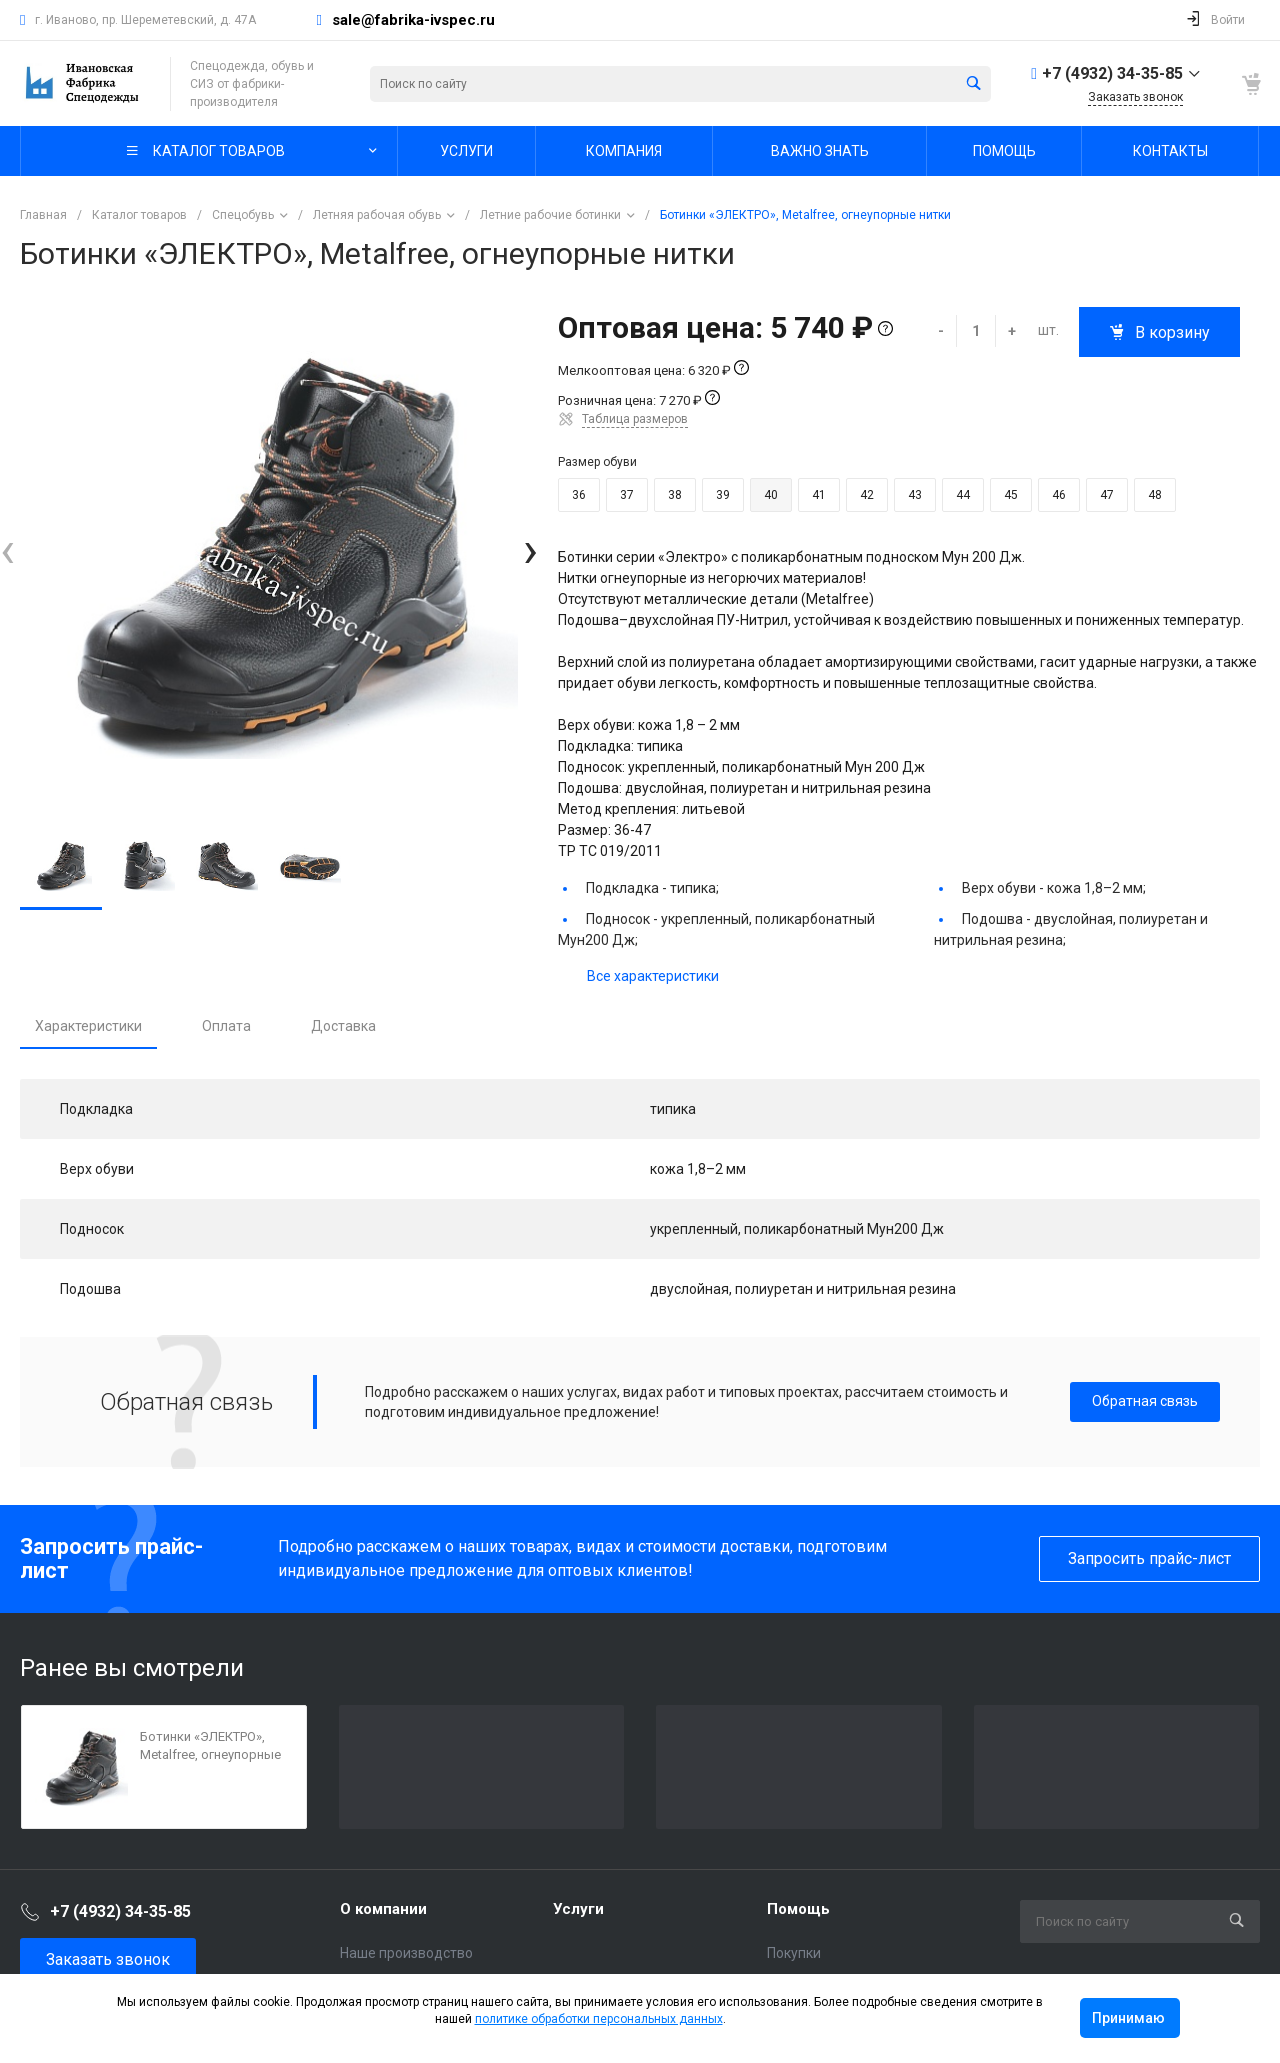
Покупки (794, 1953)
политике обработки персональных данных (599, 2019)
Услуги (578, 1909)
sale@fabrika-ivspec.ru (413, 20)
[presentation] (7, 550)
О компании (383, 1909)
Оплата (226, 1026)
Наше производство (406, 1953)
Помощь (798, 1909)
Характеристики (88, 1026)
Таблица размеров (635, 419)
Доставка (343, 1026)
